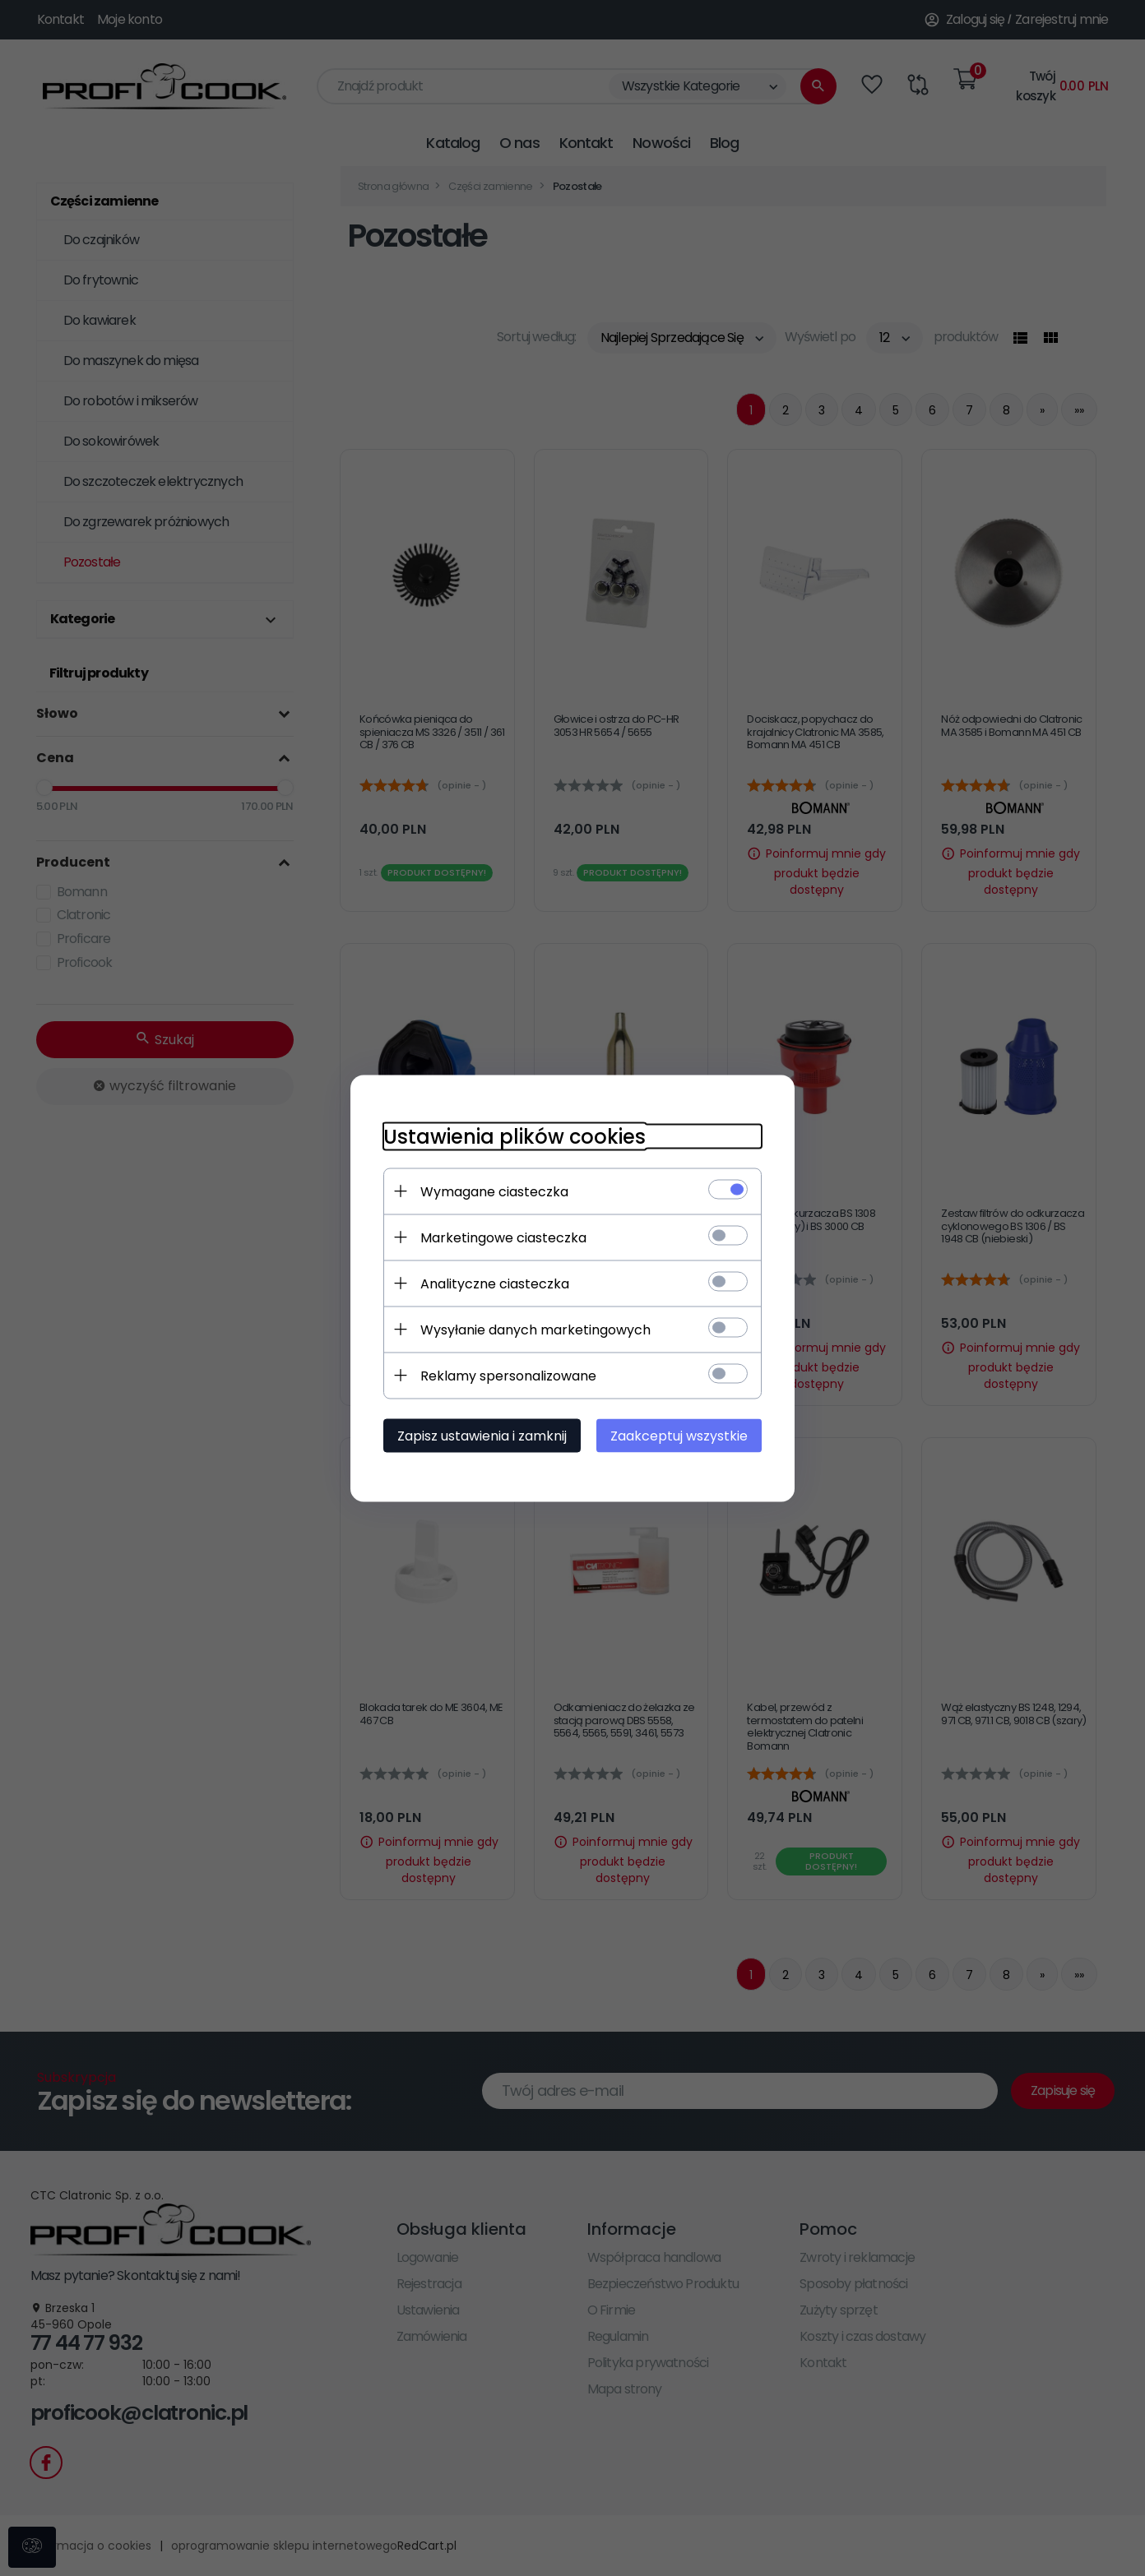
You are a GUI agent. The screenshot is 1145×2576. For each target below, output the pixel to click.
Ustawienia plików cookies (514, 1136)
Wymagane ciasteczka (494, 1191)
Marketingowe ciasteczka (503, 1237)
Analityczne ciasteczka (494, 1283)
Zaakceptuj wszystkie (679, 1435)
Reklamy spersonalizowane (508, 1375)
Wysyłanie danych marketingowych (535, 1329)
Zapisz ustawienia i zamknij (482, 1435)
